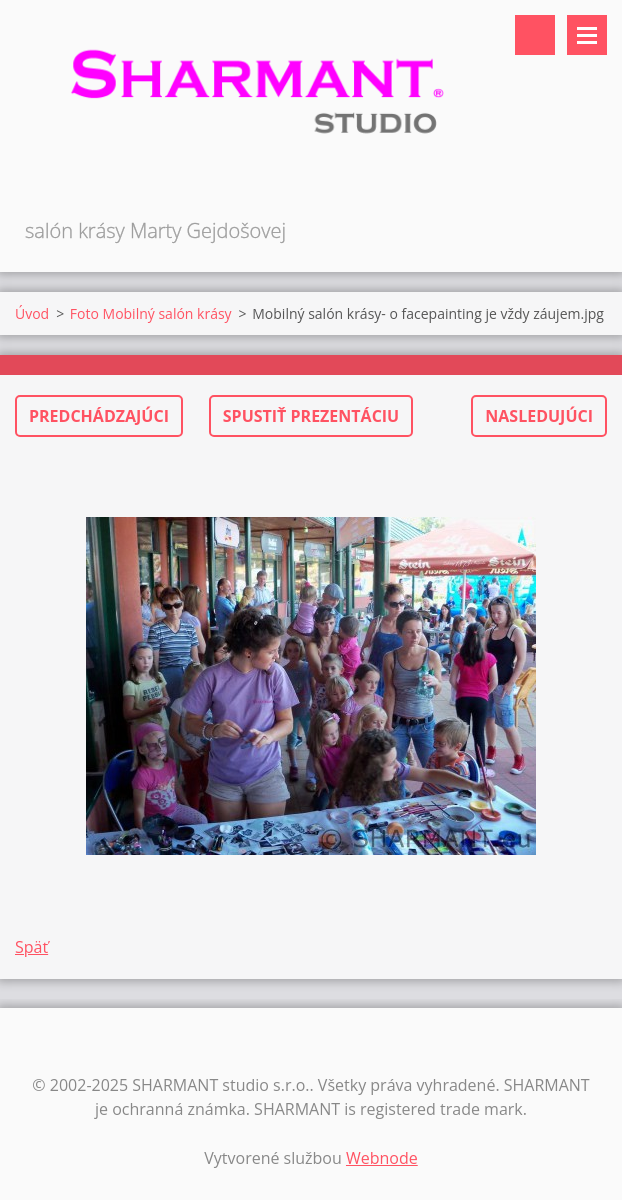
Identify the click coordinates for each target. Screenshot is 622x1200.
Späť (31, 947)
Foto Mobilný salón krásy (151, 313)
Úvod (32, 313)
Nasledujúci (539, 416)
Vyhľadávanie (535, 35)
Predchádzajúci (99, 416)
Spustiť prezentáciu (311, 416)
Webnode (382, 1158)
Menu (587, 35)
